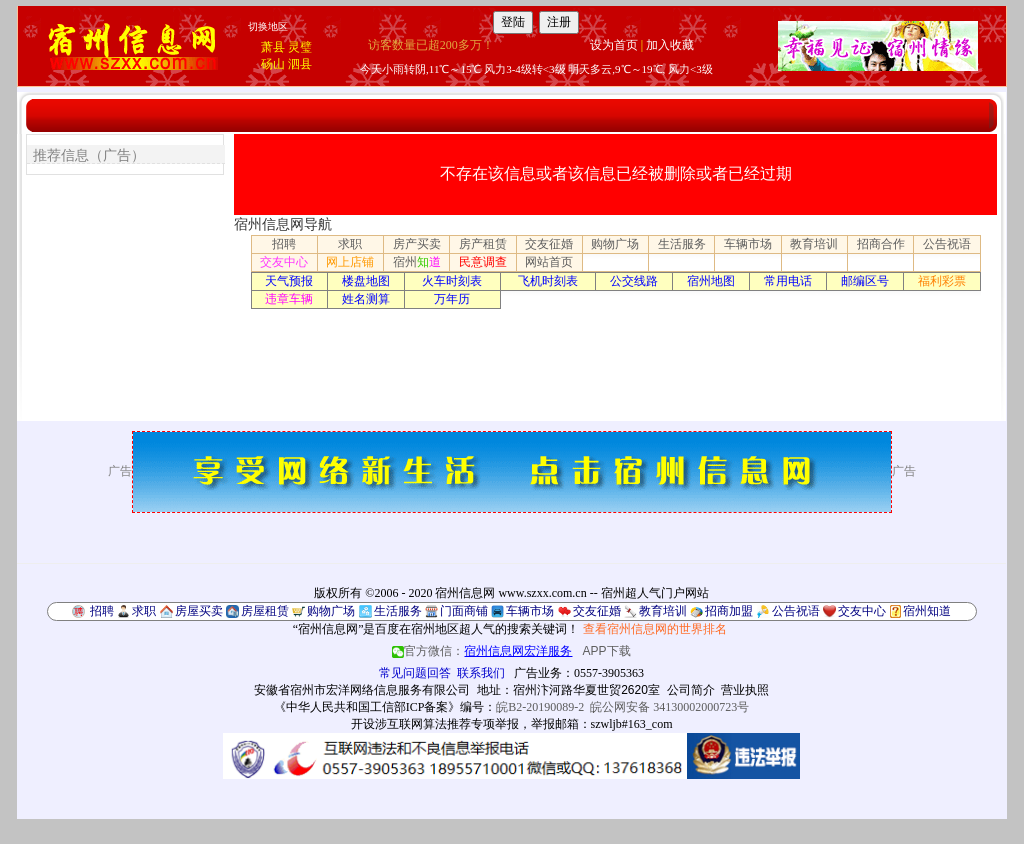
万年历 (452, 299)
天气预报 (289, 281)
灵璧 (300, 47)
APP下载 (607, 651)
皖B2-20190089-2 (540, 707)
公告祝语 (947, 244)
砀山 (273, 64)
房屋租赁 (265, 611)
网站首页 (549, 262)
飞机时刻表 (548, 281)
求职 (350, 244)
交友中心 (284, 262)
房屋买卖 (199, 611)
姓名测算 (366, 299)
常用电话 (788, 281)
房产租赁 (483, 244)
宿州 (417, 262)
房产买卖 (417, 244)
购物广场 (615, 244)
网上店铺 (350, 262)
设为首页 (614, 45)
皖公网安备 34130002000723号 (669, 707)
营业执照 (745, 690)
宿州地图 (711, 281)
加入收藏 (670, 45)
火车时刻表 (452, 281)
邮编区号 (865, 281)
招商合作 (881, 244)
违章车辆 (289, 299)
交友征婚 (549, 244)
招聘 (284, 244)
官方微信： (483, 651)
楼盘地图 (366, 281)
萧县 (273, 47)
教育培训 (814, 244)
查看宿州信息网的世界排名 (655, 629)
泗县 (300, 64)
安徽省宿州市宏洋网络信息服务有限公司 (362, 690)
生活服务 (682, 244)
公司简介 (691, 690)
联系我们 (481, 673)
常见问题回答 (415, 673)
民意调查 (483, 262)
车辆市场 (748, 244)
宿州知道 (927, 611)
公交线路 (634, 281)
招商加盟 (729, 611)
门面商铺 (464, 611)
